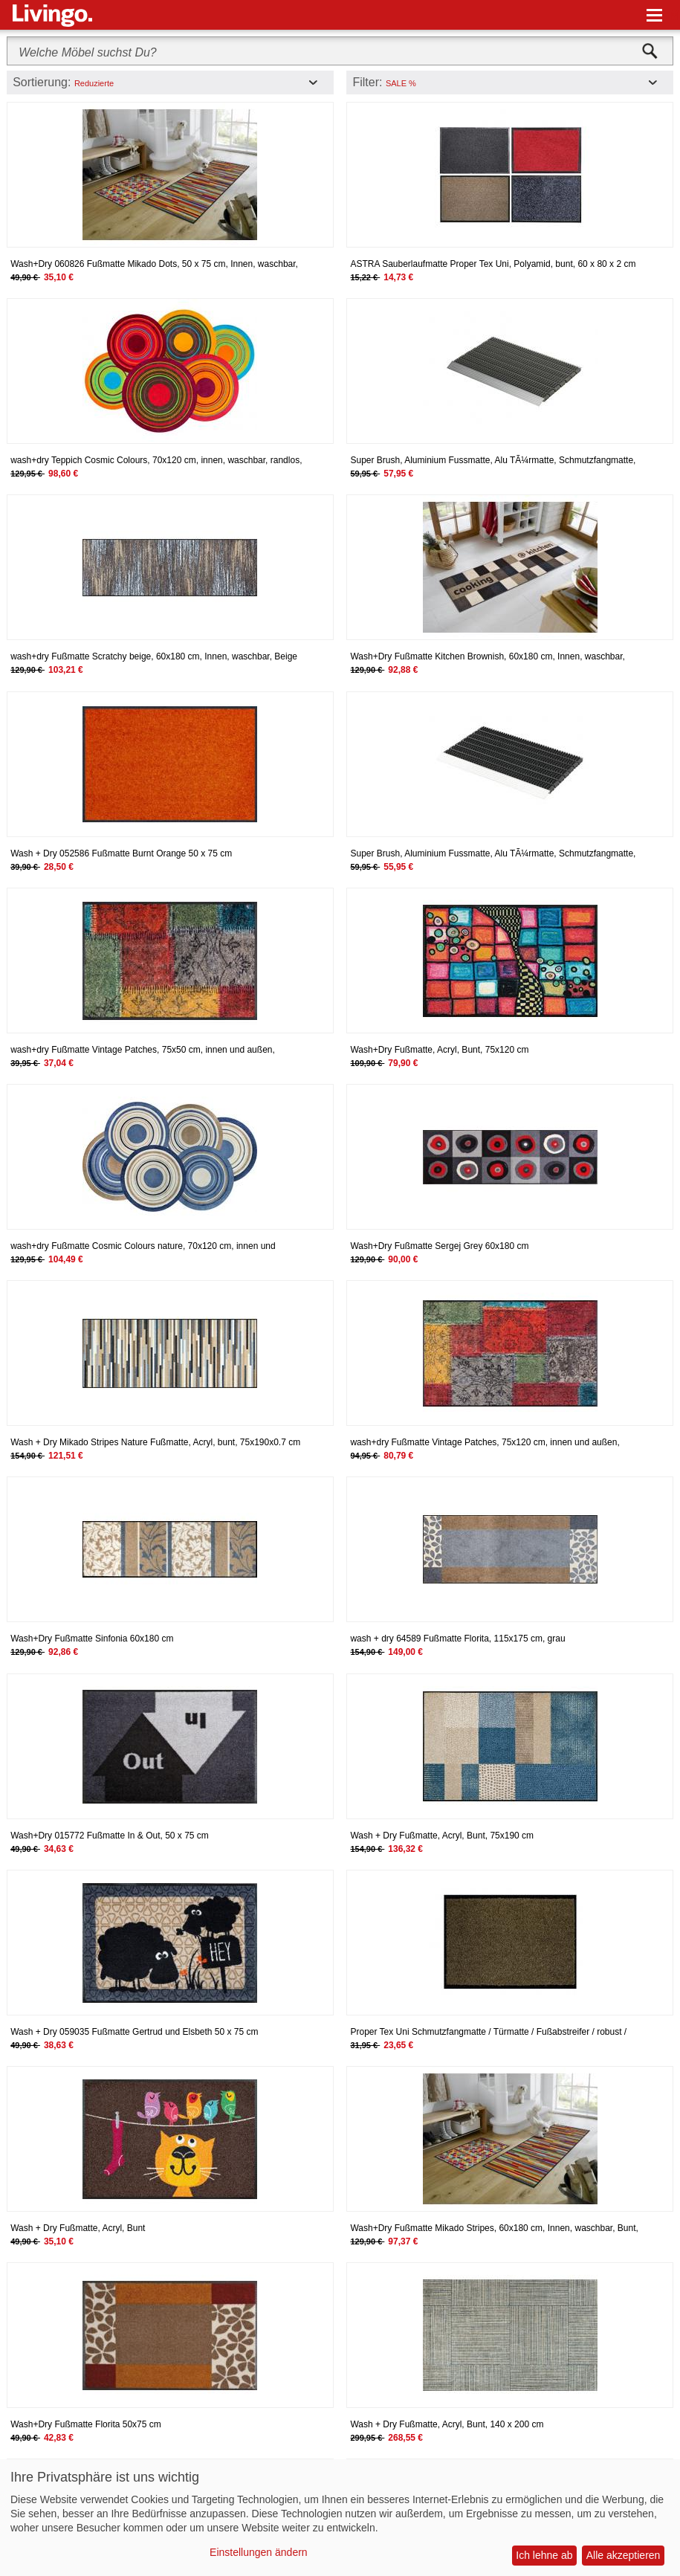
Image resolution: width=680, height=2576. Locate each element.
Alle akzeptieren (623, 2555)
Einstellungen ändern (259, 2552)
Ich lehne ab (544, 2555)
